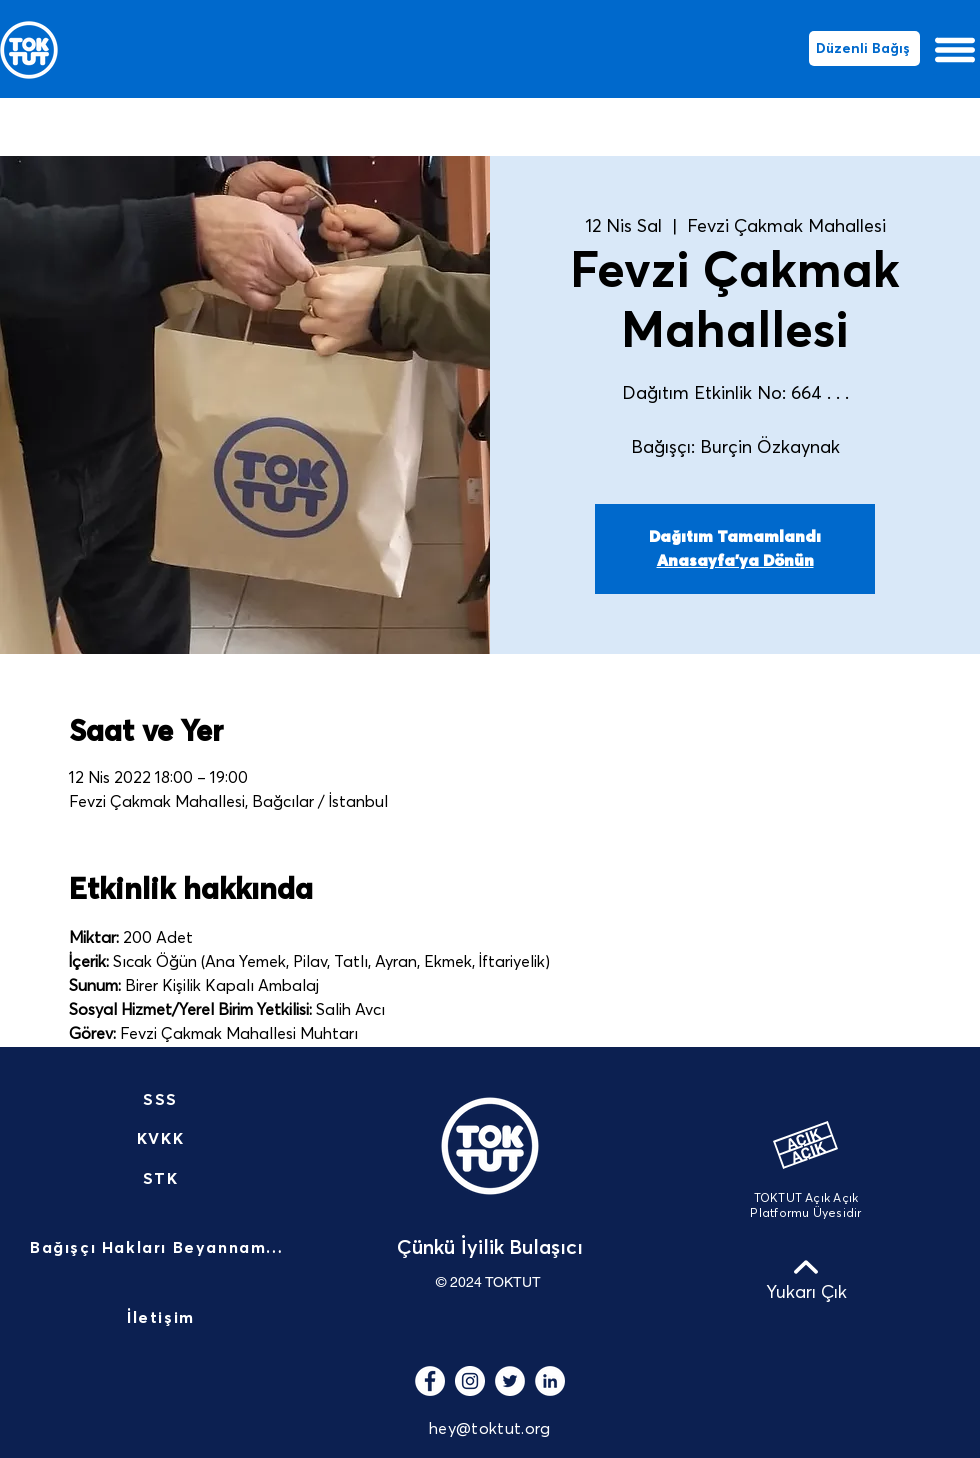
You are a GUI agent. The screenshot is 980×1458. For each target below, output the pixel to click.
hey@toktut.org (489, 1429)
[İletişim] (163, 1319)
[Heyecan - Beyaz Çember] (510, 1381)
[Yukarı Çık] (806, 1279)
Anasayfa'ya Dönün (735, 561)
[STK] (162, 1179)
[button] (955, 50)
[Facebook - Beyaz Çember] (430, 1381)
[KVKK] (162, 1139)
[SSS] (162, 1100)
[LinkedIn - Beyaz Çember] (550, 1381)
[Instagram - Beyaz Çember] (470, 1381)
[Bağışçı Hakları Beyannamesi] (163, 1249)
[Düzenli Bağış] (864, 48)
